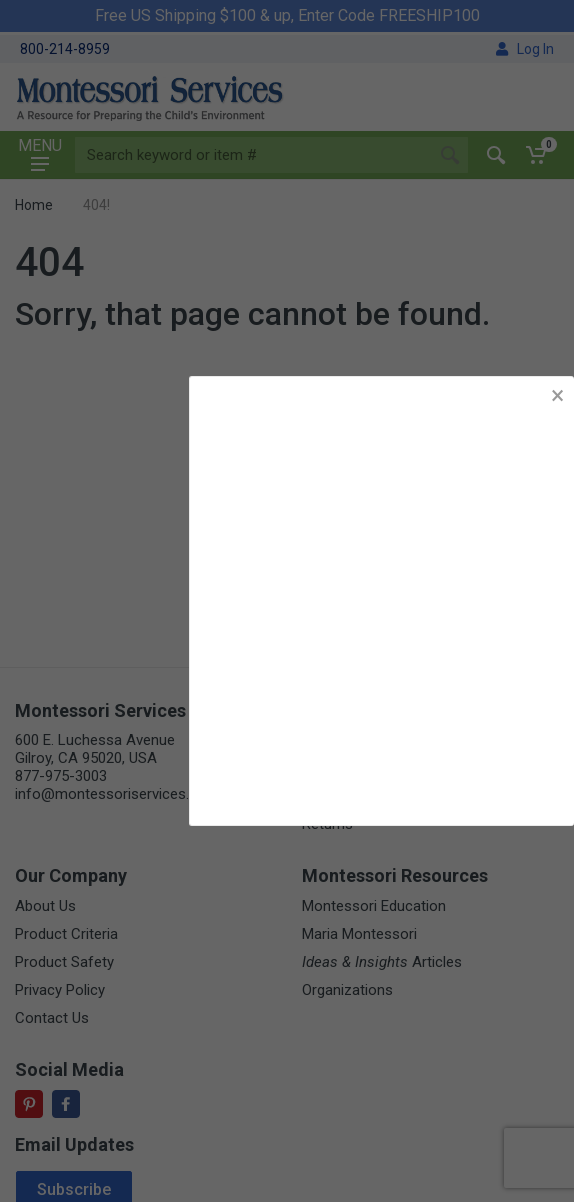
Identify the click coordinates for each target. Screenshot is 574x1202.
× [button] (557, 395)
